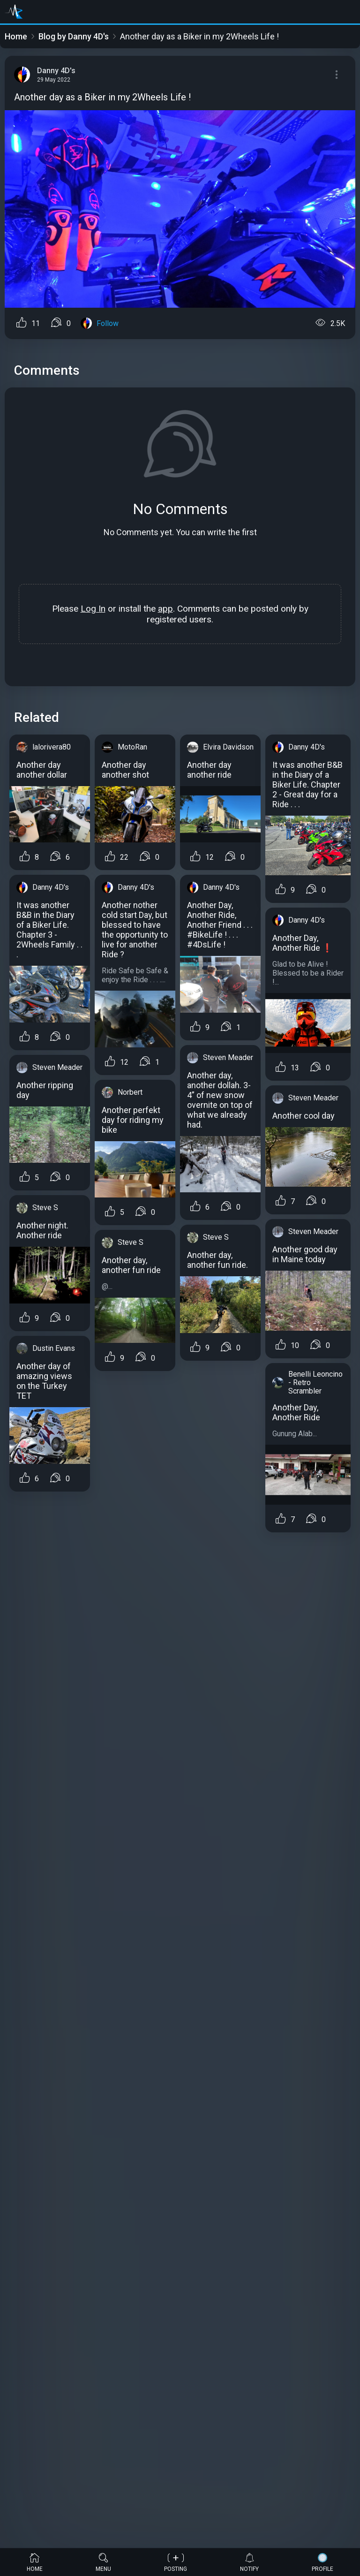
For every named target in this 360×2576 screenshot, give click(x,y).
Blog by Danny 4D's (73, 36)
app (165, 608)
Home (16, 36)
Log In (93, 608)
